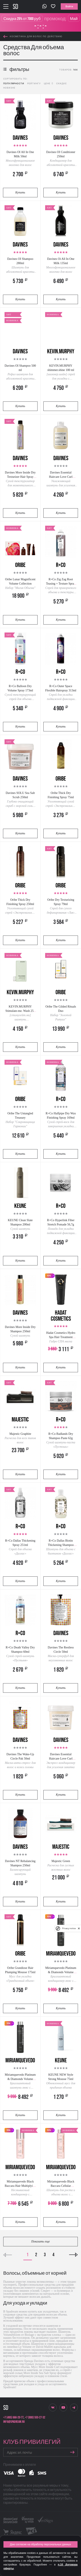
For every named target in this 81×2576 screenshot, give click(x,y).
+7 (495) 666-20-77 (13, 2417)
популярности (13, 83)
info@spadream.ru (14, 2422)
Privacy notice (69, 1928)
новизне (9, 87)
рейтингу (34, 83)
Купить (20, 192)
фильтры (16, 69)
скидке (61, 83)
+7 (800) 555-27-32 (35, 2417)
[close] (79, 1928)
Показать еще (40, 2241)
